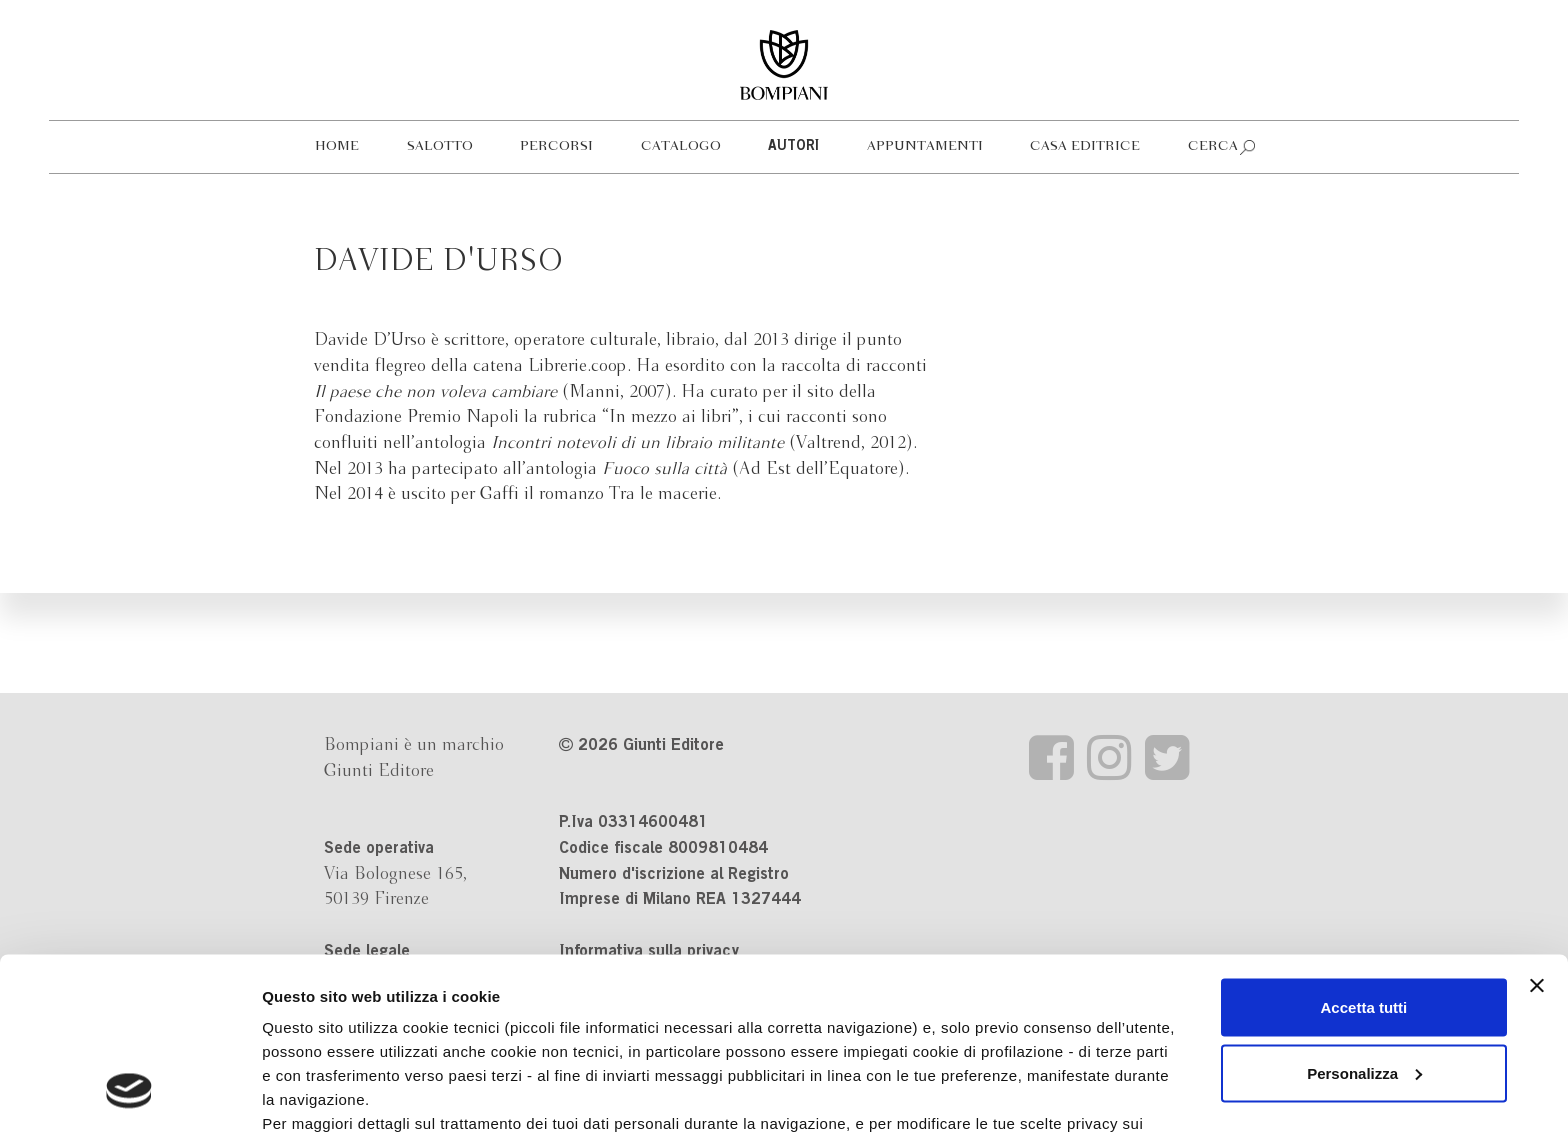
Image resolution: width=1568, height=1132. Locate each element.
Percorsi (556, 146)
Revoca (1032, 1039)
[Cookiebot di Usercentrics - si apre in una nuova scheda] (129, 1093)
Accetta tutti (1364, 851)
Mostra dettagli (316, 1092)
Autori (793, 147)
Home (337, 146)
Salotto (440, 146)
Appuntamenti (925, 146)
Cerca (1213, 146)
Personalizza (1364, 917)
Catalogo (681, 146)
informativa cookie (637, 991)
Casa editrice (1085, 146)
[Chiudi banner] (1537, 830)
